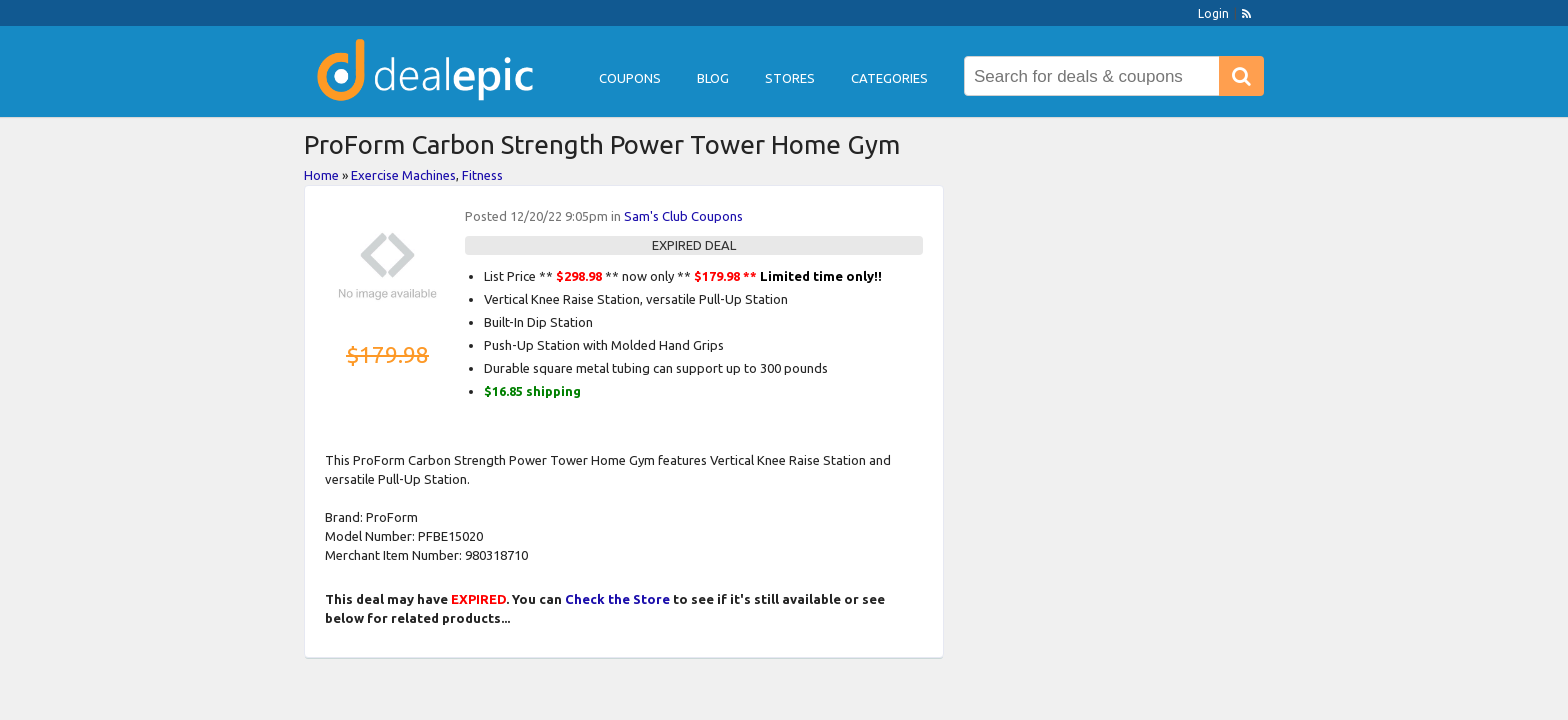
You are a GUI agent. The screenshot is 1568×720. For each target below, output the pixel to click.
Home (321, 175)
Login (1213, 13)
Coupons (630, 78)
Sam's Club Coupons (683, 216)
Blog (713, 78)
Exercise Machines (403, 175)
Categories (889, 78)
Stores (790, 78)
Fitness (482, 175)
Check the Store (617, 599)
